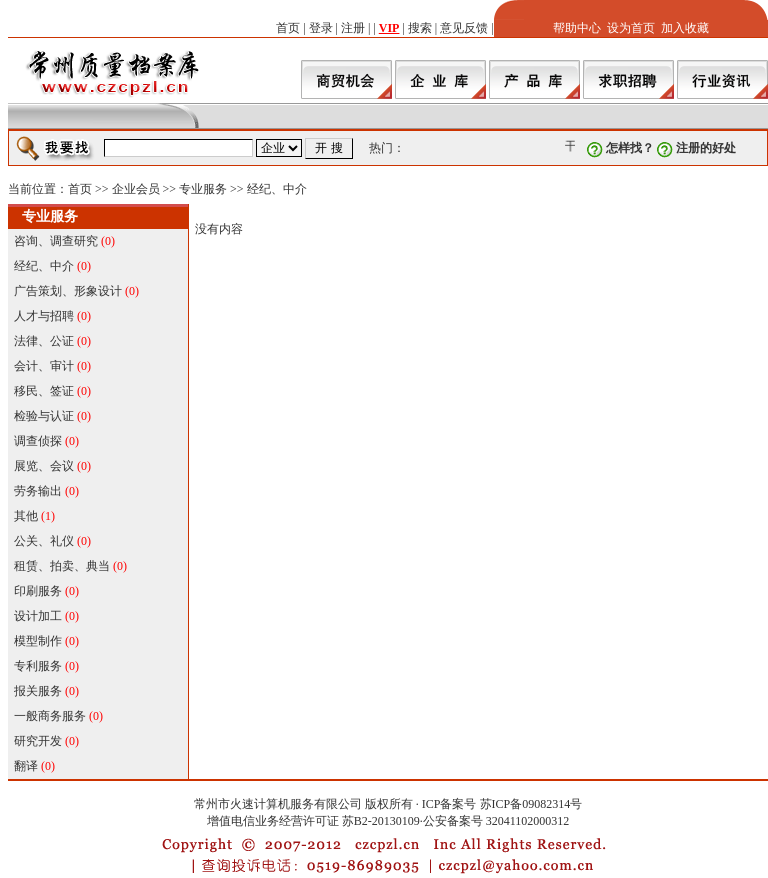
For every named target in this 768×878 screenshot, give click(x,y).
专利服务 (38, 666)
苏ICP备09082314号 (531, 804)
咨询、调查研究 (56, 241)
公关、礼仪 (44, 541)
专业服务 (203, 189)
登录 (321, 28)
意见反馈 (464, 28)
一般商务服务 (50, 716)
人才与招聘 (44, 316)
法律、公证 (44, 341)
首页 (288, 28)
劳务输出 (38, 491)
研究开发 (38, 741)
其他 (26, 516)
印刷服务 (38, 591)
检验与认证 (44, 416)
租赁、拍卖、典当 (62, 566)
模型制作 (38, 641)
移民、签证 (44, 391)
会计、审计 (44, 366)
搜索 (420, 28)
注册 (353, 28)
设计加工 (38, 616)
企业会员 (136, 189)
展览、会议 (44, 466)
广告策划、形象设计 (68, 291)
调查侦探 (38, 441)
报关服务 (38, 691)
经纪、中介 (277, 189)
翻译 (26, 766)
